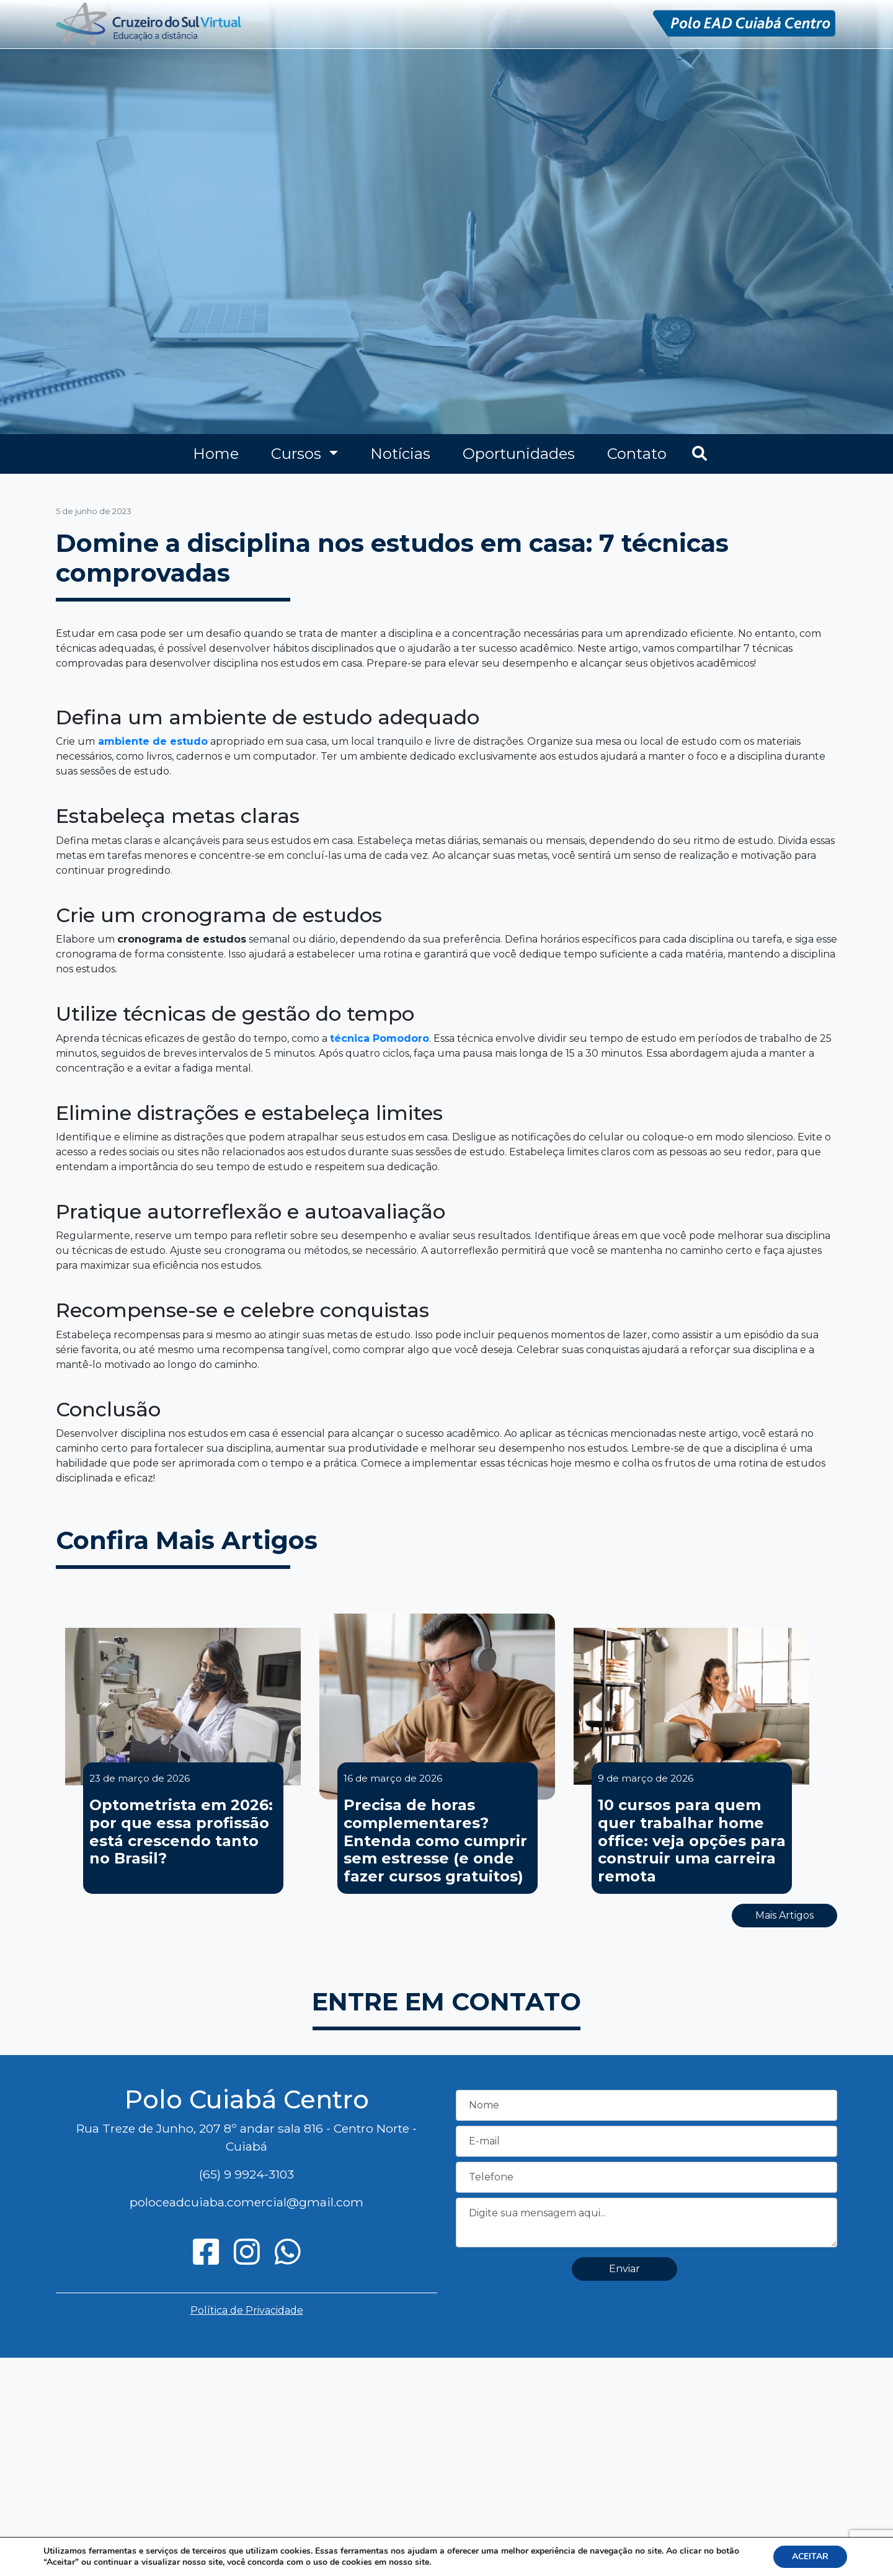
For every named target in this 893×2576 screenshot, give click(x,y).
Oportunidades (519, 454)
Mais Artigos (784, 1915)
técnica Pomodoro (379, 1038)
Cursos (298, 454)
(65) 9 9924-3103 (246, 2174)
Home (216, 454)
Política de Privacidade (246, 2310)
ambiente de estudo (153, 741)
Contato (637, 454)
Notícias (400, 454)
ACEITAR (810, 2556)
